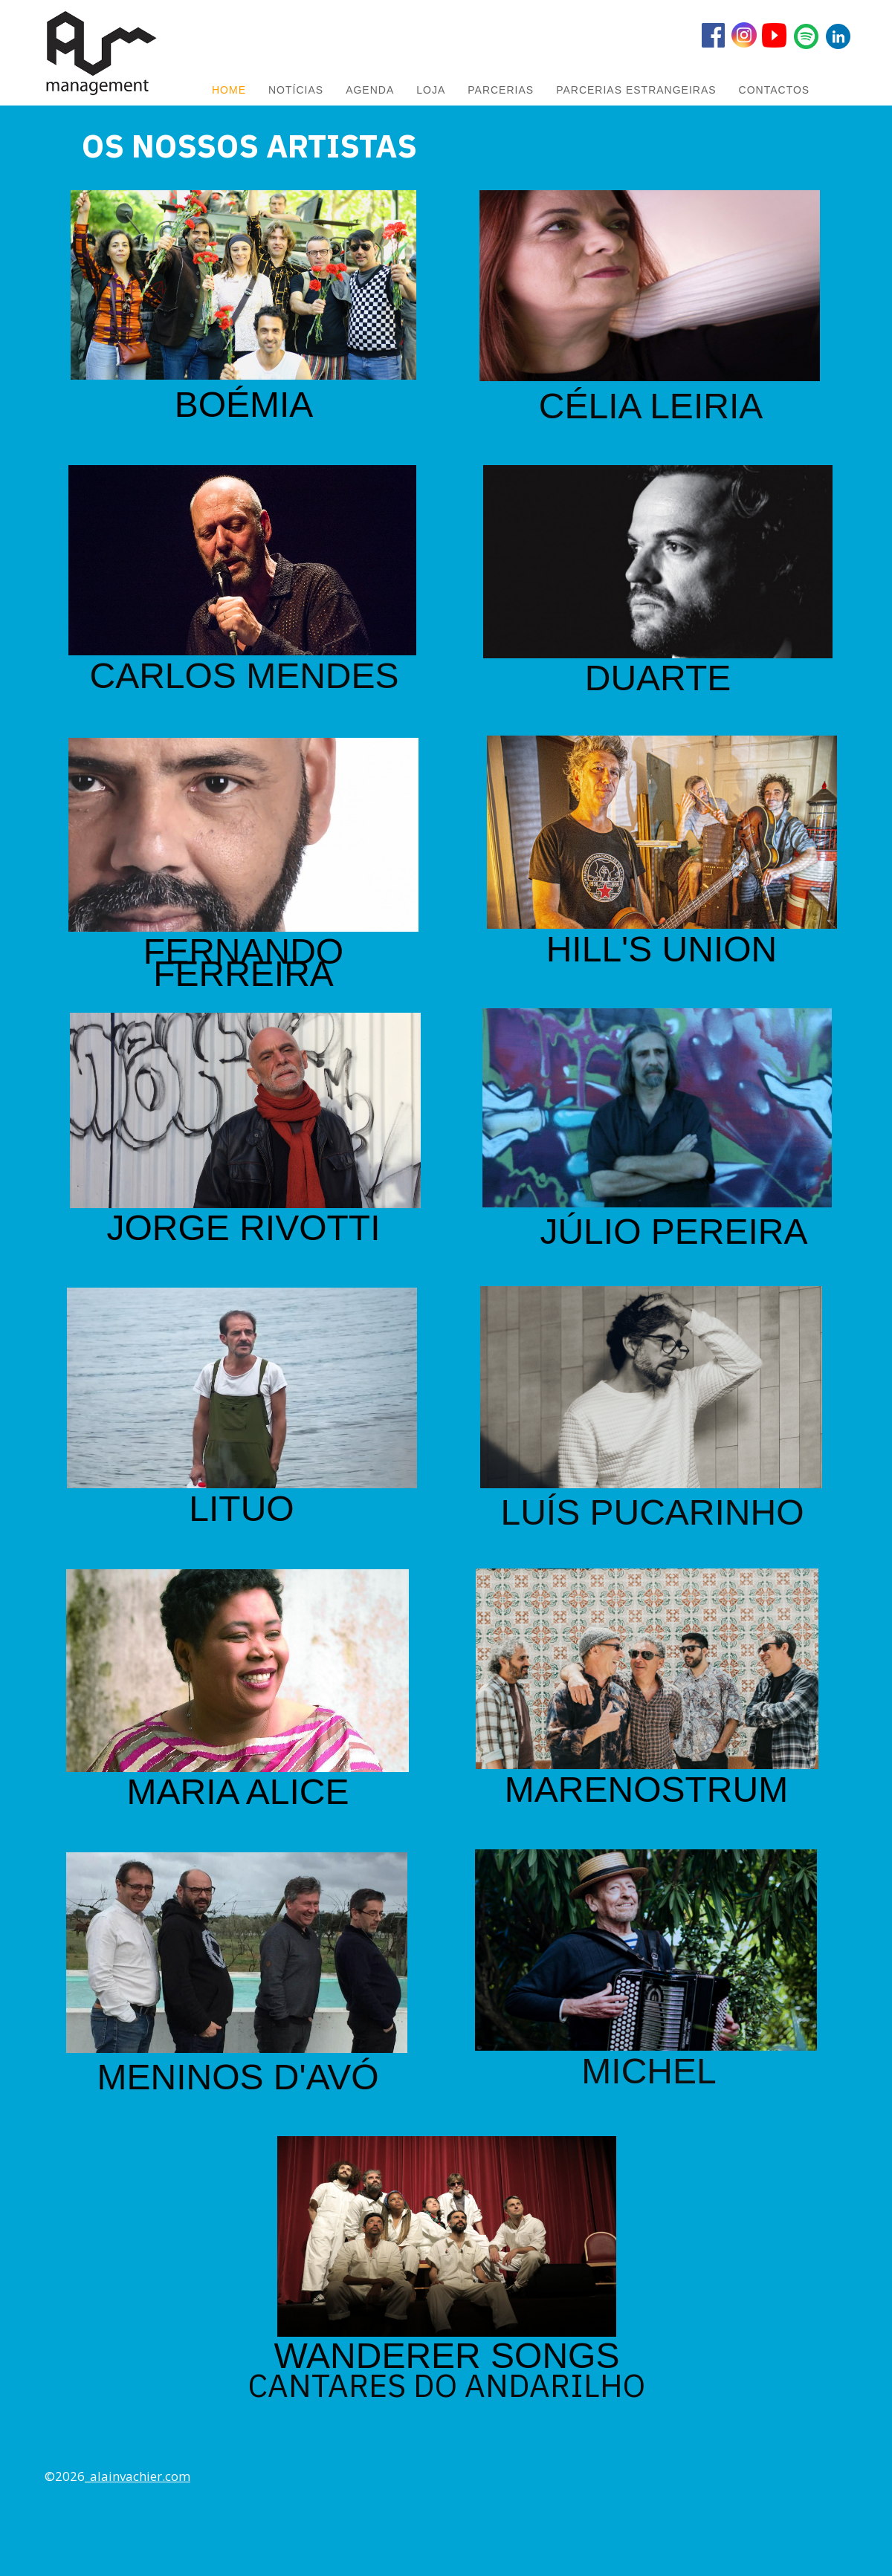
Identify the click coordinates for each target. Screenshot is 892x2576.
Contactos (774, 90)
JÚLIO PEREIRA (673, 1231)
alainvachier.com (140, 2476)
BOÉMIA (244, 404)
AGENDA (370, 90)
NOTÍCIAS (295, 90)
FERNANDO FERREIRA (243, 962)
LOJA (430, 90)
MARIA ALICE (238, 1791)
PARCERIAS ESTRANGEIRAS (636, 90)
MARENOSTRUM (646, 1789)
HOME (229, 90)
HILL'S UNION (662, 949)
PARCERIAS (501, 90)
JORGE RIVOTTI (243, 1228)
